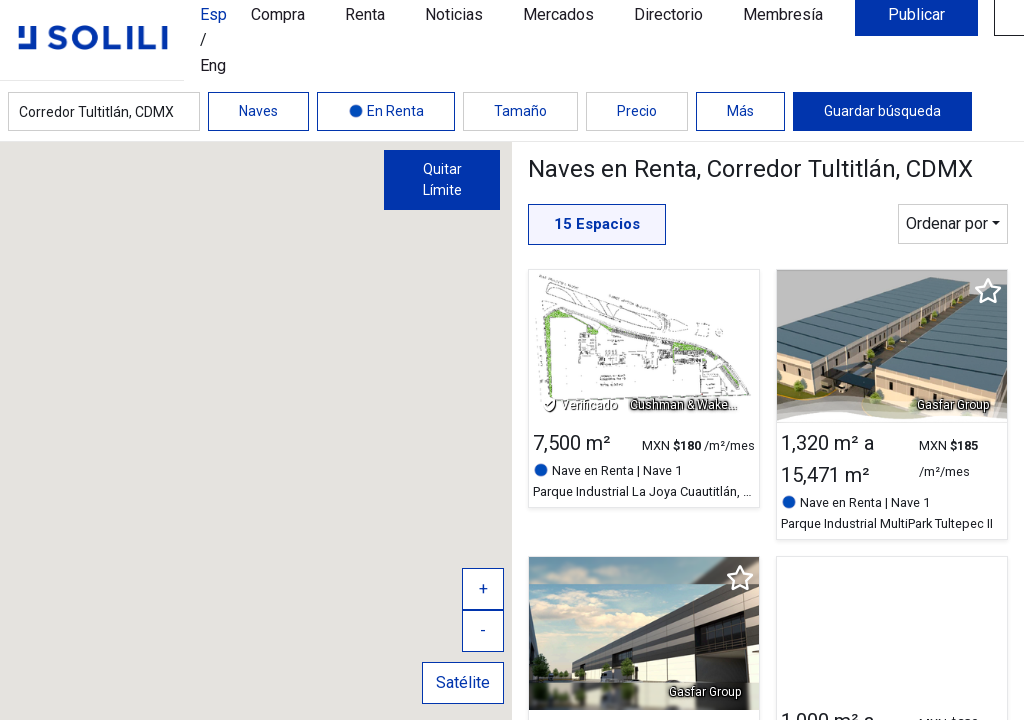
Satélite (463, 682)
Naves (258, 111)
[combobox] (104, 111)
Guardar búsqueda (882, 111)
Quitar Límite (442, 179)
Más (740, 111)
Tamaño (520, 111)
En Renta (386, 111)
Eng (213, 65)
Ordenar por (947, 223)
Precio (637, 111)
